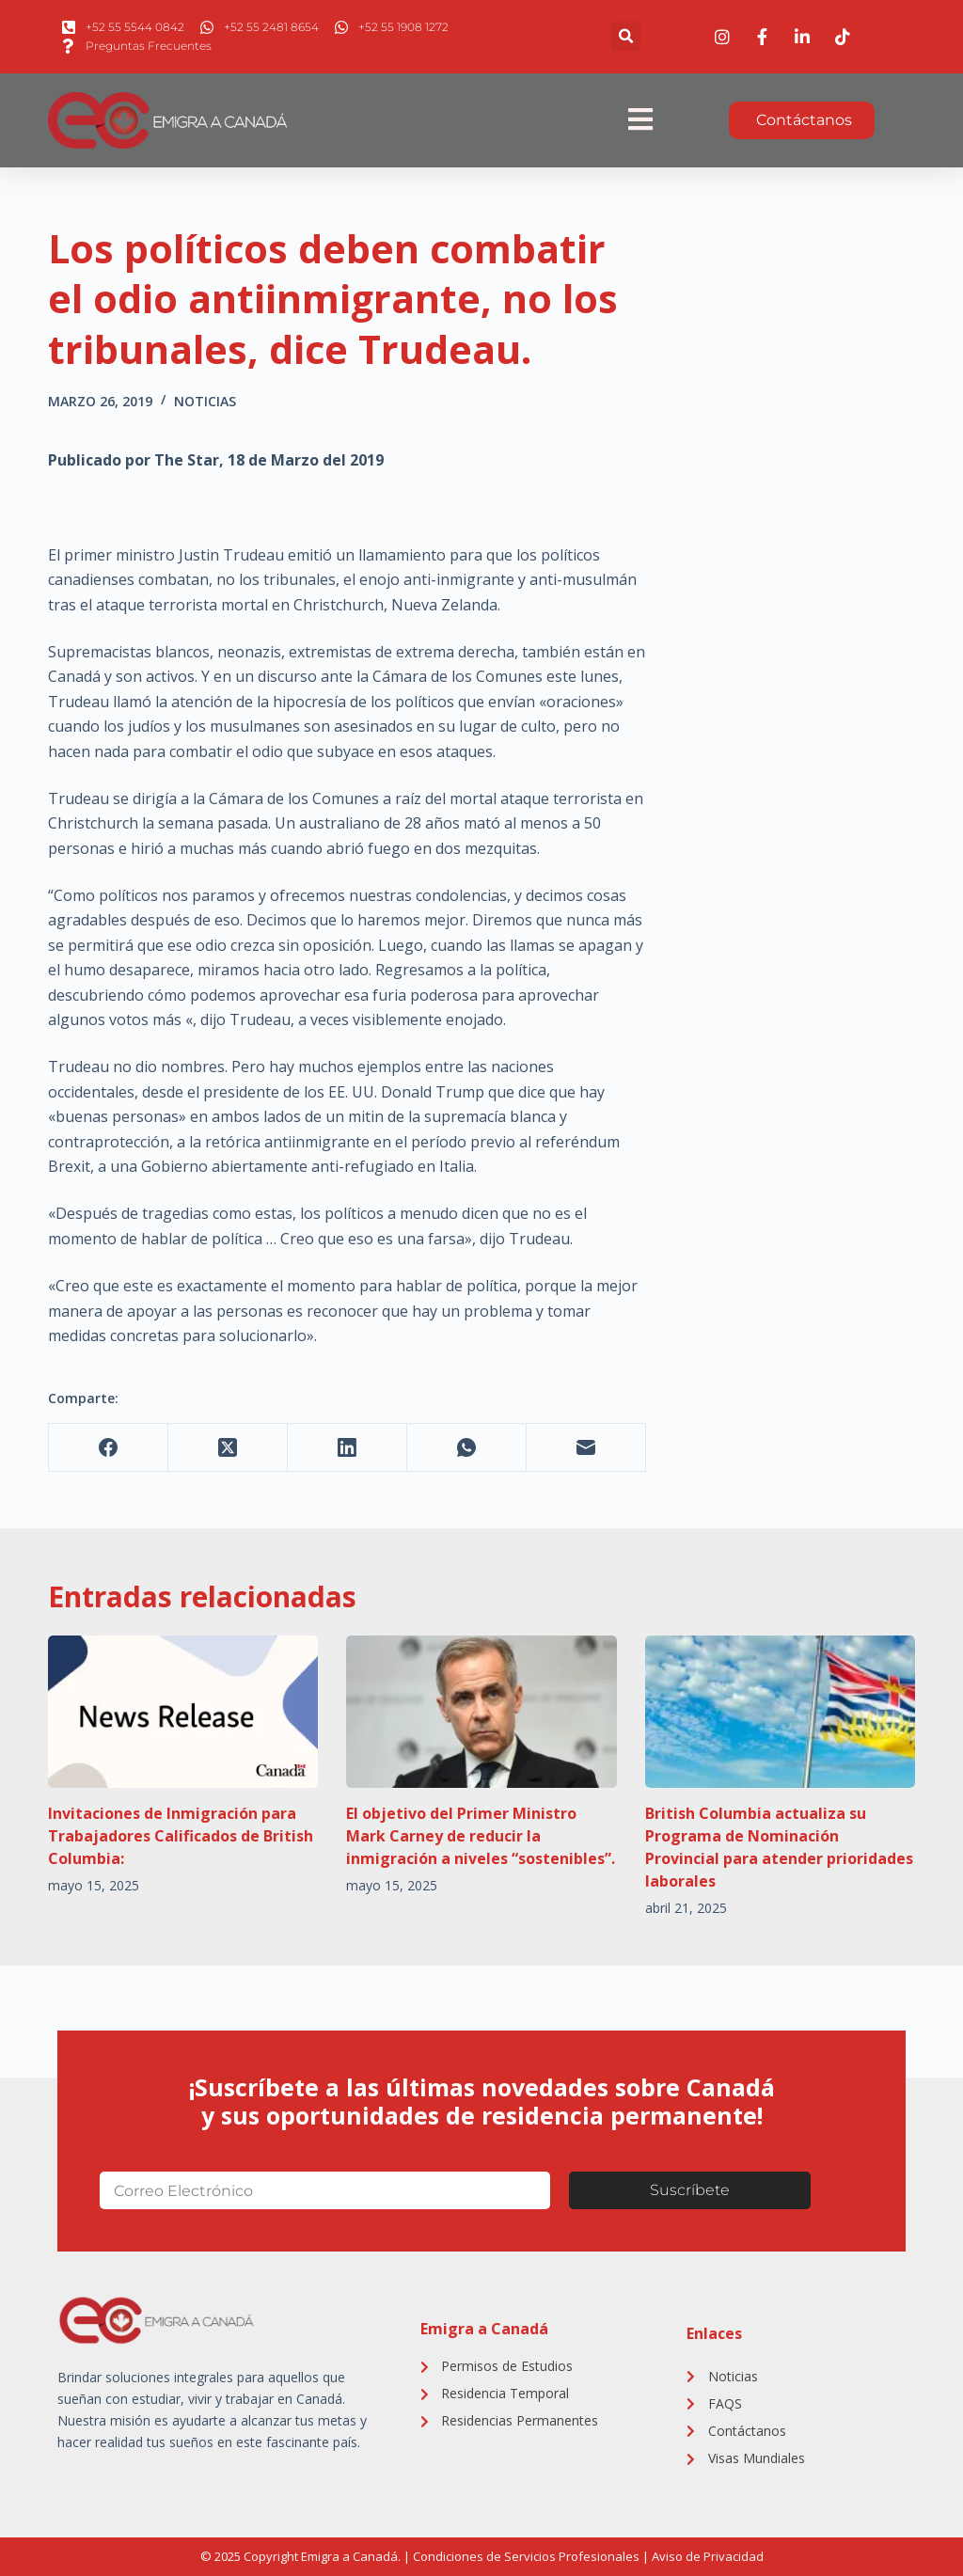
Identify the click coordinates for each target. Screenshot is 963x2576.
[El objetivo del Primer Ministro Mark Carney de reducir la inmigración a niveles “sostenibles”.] (481, 1712)
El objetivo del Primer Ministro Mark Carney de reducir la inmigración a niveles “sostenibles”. (480, 1836)
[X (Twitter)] (228, 1448)
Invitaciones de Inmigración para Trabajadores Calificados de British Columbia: (180, 1836)
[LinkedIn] (347, 1448)
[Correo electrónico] (586, 1448)
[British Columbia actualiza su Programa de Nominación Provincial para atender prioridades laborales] (780, 1712)
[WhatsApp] (467, 1448)
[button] (625, 36)
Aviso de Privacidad (708, 2556)
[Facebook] (108, 1448)
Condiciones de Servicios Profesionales (526, 2556)
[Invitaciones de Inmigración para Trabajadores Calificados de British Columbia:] (183, 1712)
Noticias (205, 401)
